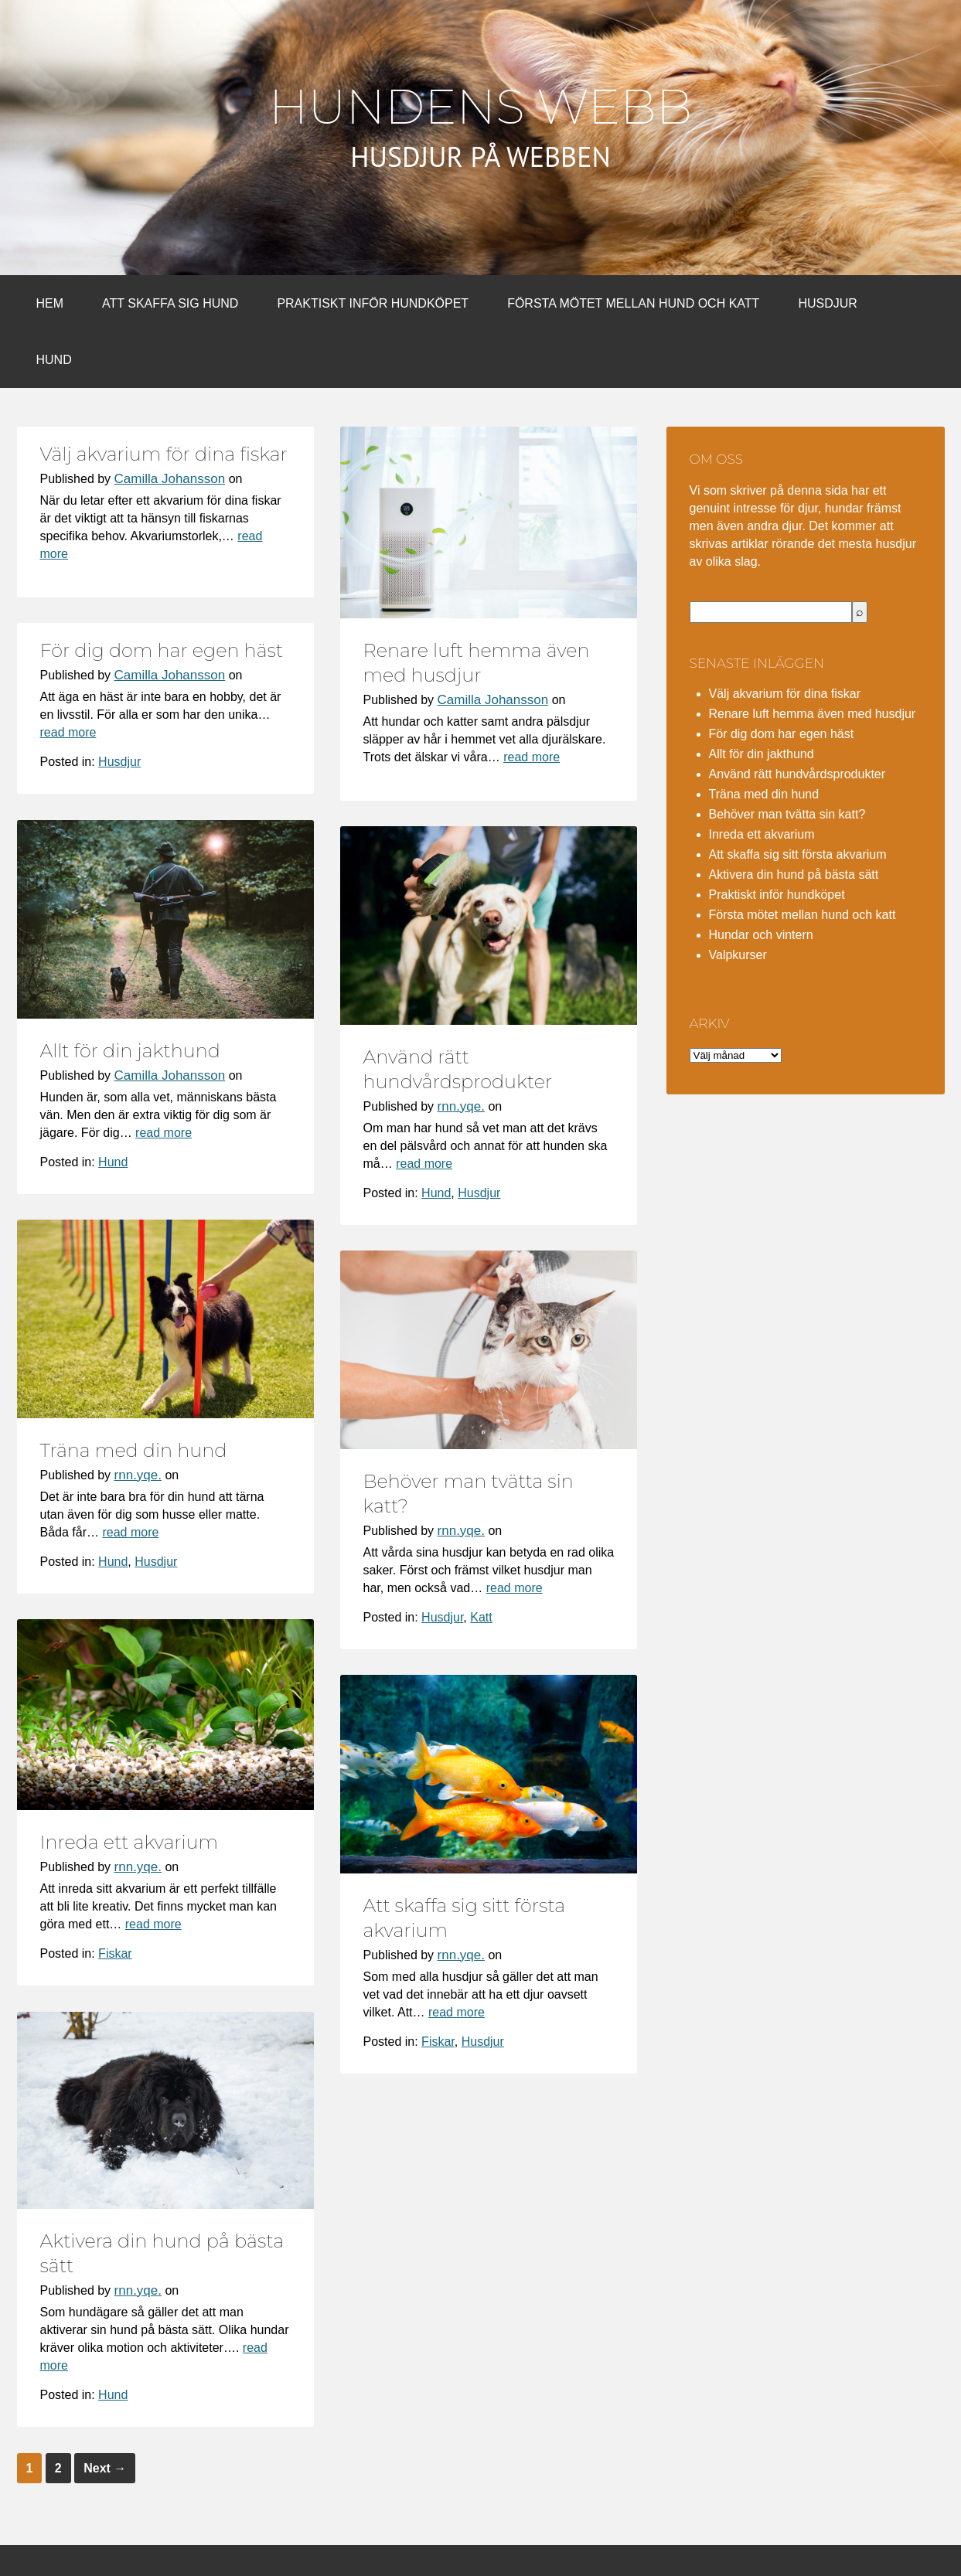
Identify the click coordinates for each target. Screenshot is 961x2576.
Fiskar (115, 1953)
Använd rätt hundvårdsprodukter (797, 774)
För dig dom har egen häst (162, 650)
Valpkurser (738, 954)
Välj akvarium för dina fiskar (164, 454)
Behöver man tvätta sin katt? (787, 814)
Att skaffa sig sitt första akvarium (798, 854)
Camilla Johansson (170, 478)
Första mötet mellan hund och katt (633, 303)
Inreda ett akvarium (129, 1842)
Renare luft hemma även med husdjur (812, 713)
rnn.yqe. (461, 1106)
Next (104, 2468)
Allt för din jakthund (130, 1051)
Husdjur (827, 303)
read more (531, 757)
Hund (54, 359)
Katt (481, 1617)
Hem (50, 303)
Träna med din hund (133, 1450)
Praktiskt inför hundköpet (373, 303)
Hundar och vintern (761, 934)
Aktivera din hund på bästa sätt (794, 874)
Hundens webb (480, 107)
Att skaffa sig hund (170, 303)
